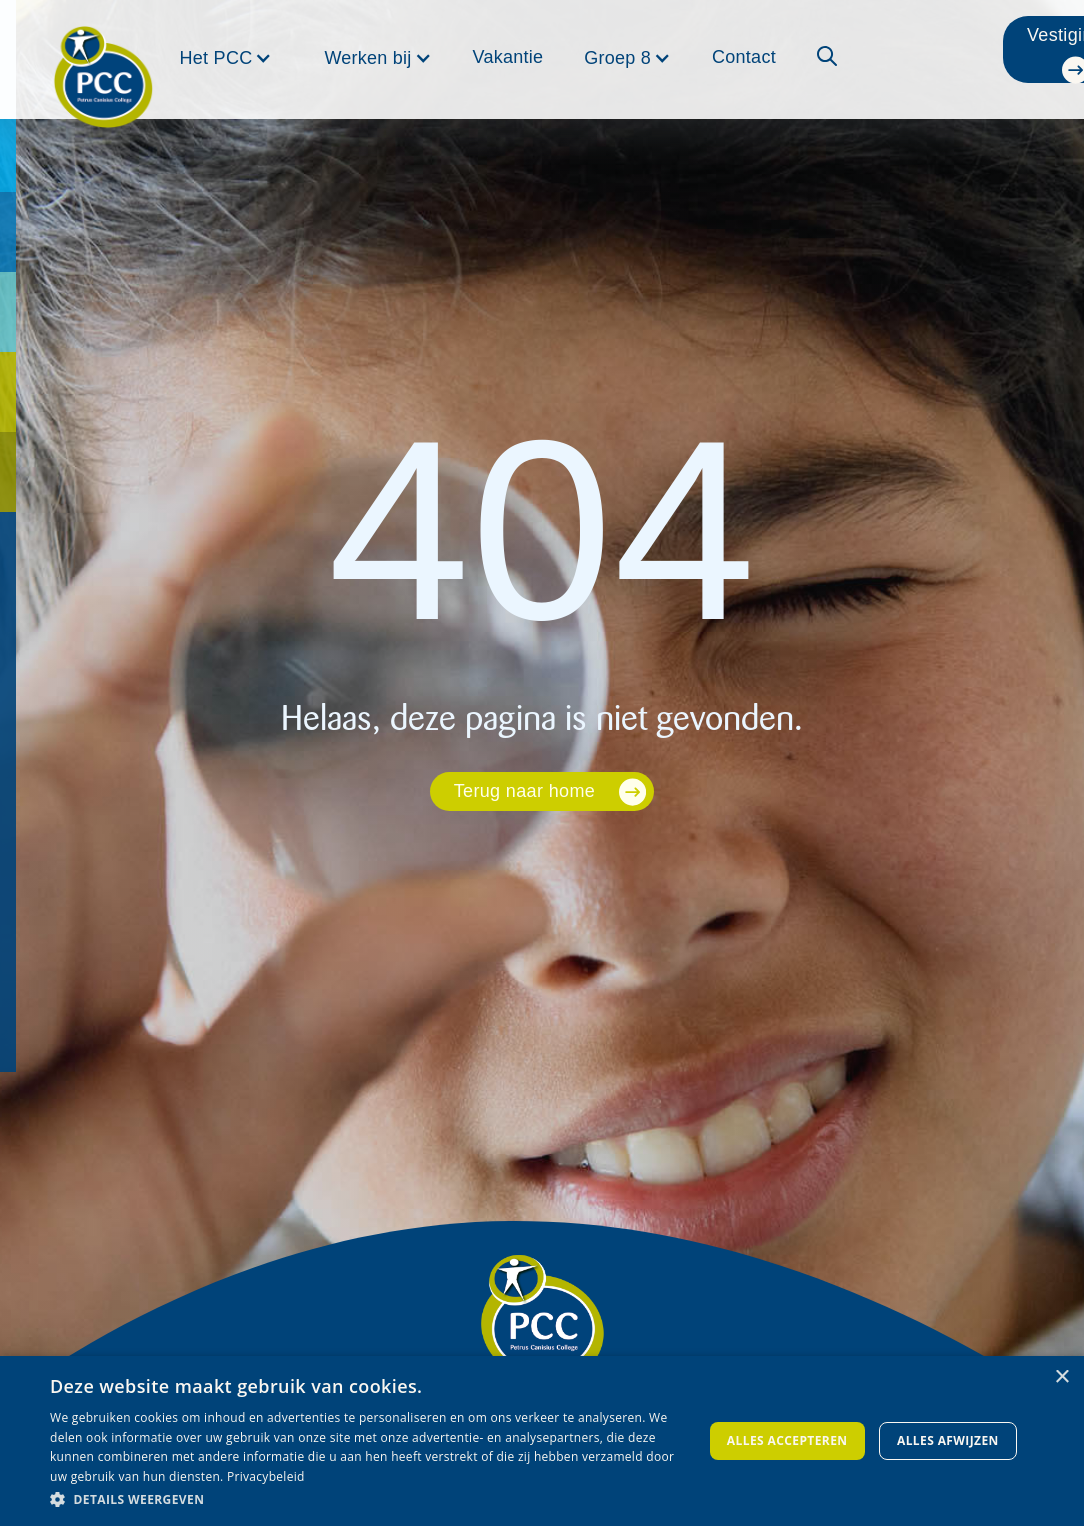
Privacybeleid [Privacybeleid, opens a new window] (266, 1476)
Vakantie (508, 57)
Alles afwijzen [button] (948, 1440)
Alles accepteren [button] (787, 1440)
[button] (226, 58)
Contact (744, 57)
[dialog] (542, 1441)
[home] (103, 52)
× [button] (1061, 1377)
